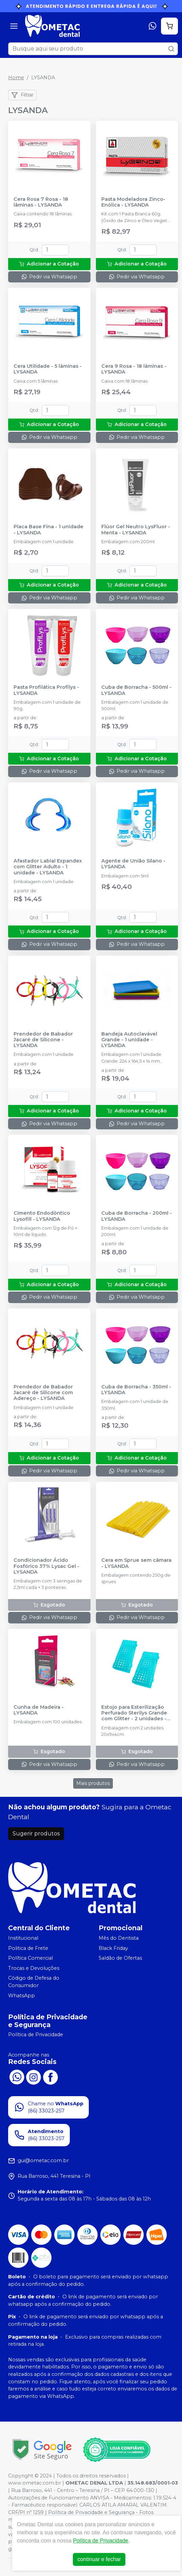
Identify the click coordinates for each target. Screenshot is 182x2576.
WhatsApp (21, 1996)
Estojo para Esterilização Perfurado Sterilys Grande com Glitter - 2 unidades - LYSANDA (134, 1713)
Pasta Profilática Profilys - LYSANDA (46, 690)
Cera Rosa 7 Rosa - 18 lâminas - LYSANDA (41, 202)
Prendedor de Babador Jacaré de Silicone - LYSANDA (43, 1040)
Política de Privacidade (35, 2035)
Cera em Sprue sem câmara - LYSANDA (136, 1563)
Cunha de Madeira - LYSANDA (39, 1710)
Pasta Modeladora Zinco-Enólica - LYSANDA (133, 202)
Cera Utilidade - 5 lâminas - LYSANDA (48, 369)
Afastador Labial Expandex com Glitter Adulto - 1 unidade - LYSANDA (48, 867)
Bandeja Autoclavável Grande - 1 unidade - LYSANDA (129, 1040)
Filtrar (22, 95)
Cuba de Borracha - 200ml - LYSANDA (136, 1216)
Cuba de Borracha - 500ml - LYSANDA (136, 690)
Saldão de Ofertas (120, 1958)
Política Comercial (30, 1958)
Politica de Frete (28, 1948)
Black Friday (113, 1948)
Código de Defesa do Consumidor (33, 1982)
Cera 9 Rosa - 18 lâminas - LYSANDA (133, 369)
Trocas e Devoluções (33, 1968)
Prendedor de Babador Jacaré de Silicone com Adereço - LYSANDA (43, 1393)
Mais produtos (93, 1783)
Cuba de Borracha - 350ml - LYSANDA (136, 1390)
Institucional (23, 1938)
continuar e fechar (99, 2559)
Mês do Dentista (119, 1938)
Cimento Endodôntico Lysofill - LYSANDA (42, 1216)
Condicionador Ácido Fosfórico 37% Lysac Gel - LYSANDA (46, 1566)
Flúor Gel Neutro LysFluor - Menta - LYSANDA (135, 529)
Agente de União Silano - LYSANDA (133, 864)
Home (16, 77)
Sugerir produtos (36, 1833)
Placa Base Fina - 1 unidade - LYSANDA (48, 529)
